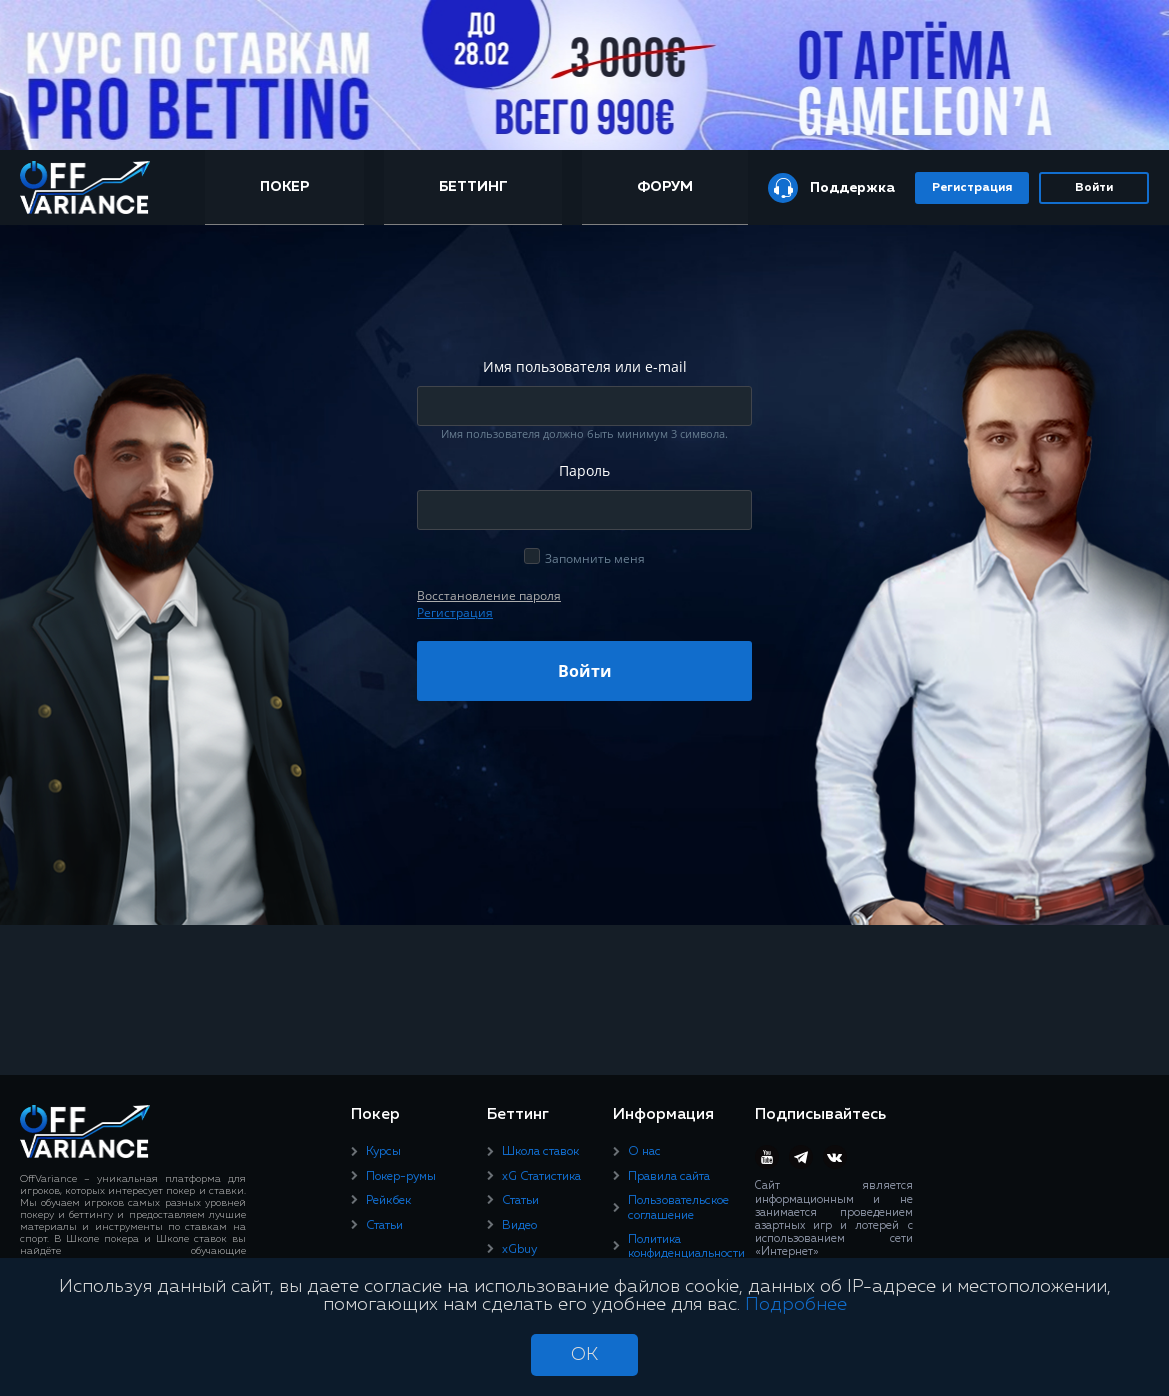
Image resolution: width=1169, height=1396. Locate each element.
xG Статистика (541, 1177)
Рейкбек (388, 1201)
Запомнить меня (595, 558)
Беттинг (473, 187)
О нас (644, 1152)
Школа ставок (540, 1152)
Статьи (384, 1226)
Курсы (383, 1152)
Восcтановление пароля (489, 595)
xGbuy (519, 1250)
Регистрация (972, 188)
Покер (284, 187)
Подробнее (796, 1305)
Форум (665, 187)
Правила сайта (669, 1177)
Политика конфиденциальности (686, 1247)
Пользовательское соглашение (678, 1208)
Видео (519, 1226)
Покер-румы (401, 1177)
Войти (1094, 188)
